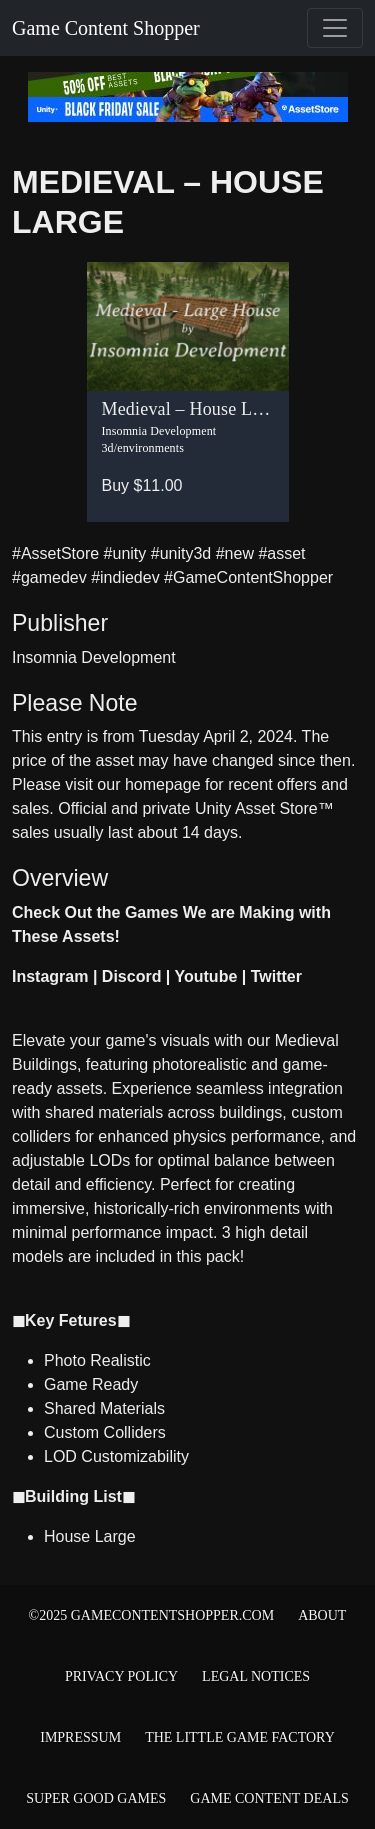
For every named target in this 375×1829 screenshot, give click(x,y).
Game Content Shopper (106, 28)
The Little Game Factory (240, 1737)
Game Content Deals (269, 1798)
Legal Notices (256, 1676)
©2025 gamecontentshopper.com (152, 1615)
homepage (163, 784)
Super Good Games (96, 1798)
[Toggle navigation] (335, 28)
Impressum (80, 1737)
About (322, 1615)
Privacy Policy (121, 1676)
